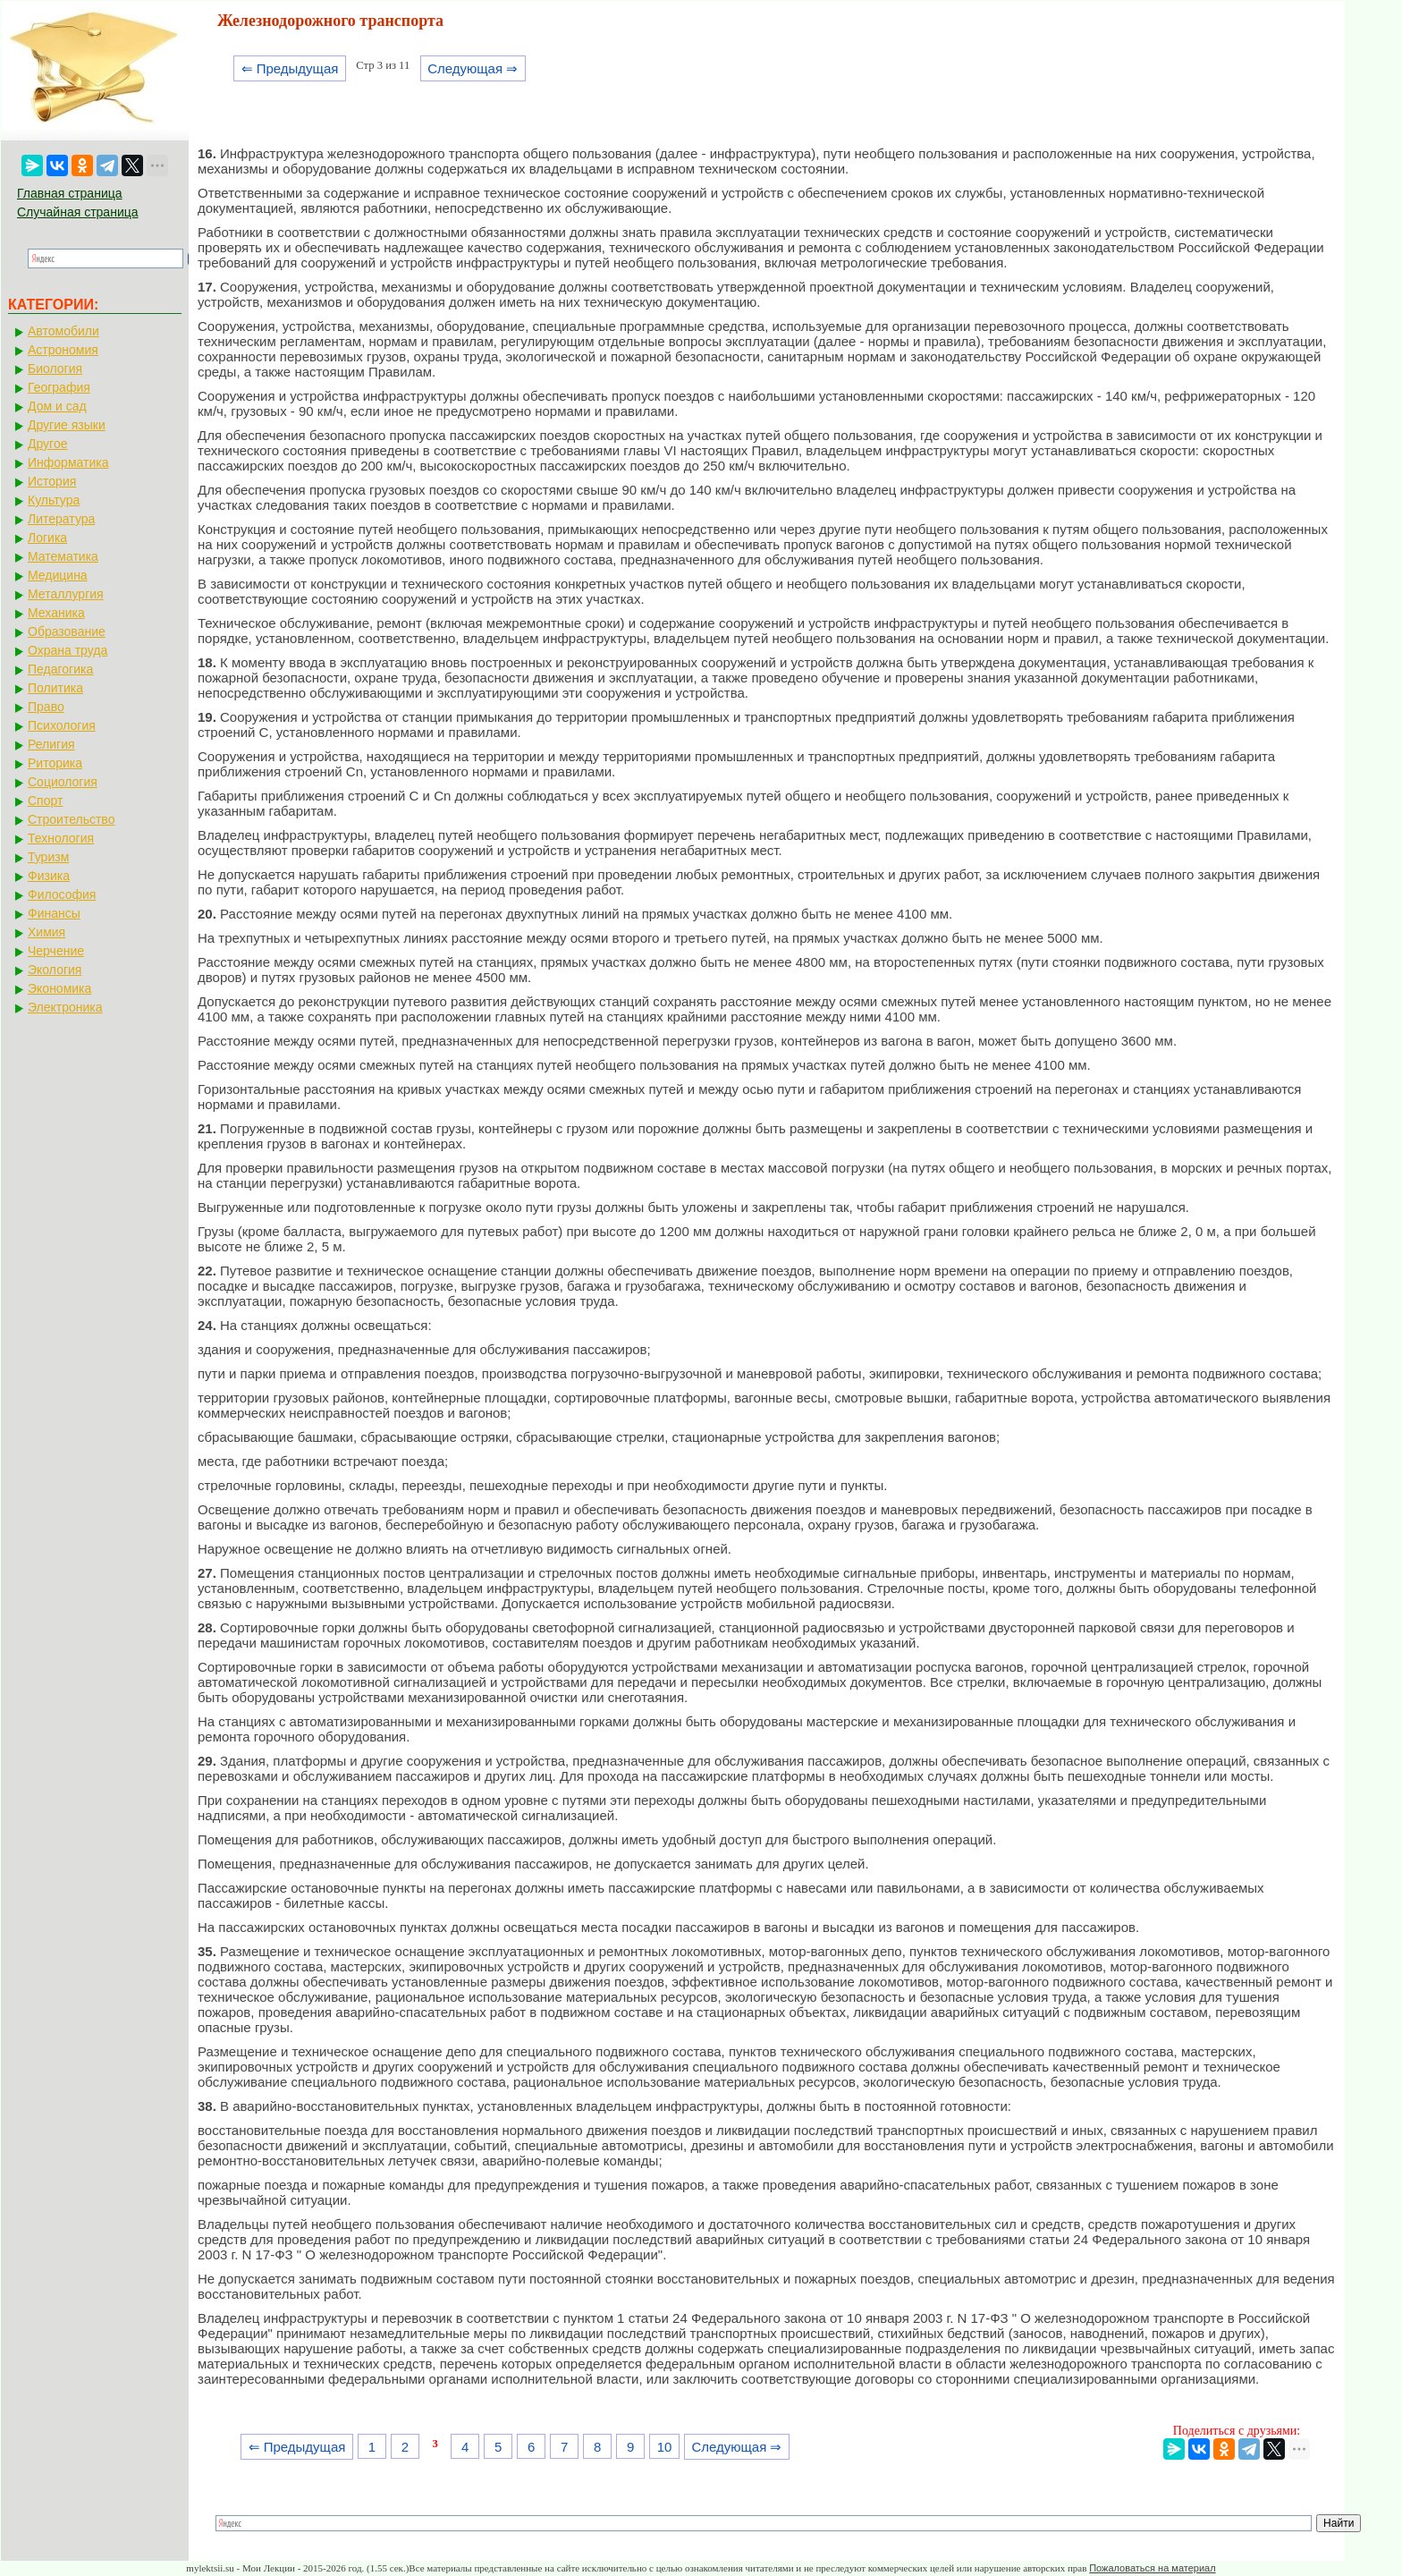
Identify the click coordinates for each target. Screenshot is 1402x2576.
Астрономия (63, 350)
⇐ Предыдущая (290, 68)
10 (664, 2446)
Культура (54, 500)
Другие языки (67, 425)
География (59, 387)
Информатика (68, 462)
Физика (49, 876)
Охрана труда (67, 650)
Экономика (59, 988)
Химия (46, 932)
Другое (47, 443)
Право (46, 706)
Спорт (45, 800)
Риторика (55, 763)
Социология (62, 782)
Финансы (54, 913)
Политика (55, 688)
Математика (63, 556)
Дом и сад (57, 406)
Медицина (58, 575)
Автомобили (63, 331)
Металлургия (66, 594)
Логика (47, 537)
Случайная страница (78, 212)
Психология (62, 725)
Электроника (65, 1007)
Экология (54, 969)
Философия (62, 894)
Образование (67, 631)
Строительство (71, 819)
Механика (56, 613)
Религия (51, 744)
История (52, 481)
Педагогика (60, 669)
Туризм (48, 857)
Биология (55, 368)
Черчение (56, 951)
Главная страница (69, 193)
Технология (61, 838)
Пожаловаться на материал (1152, 2568)
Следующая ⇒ (472, 68)
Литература (61, 519)
